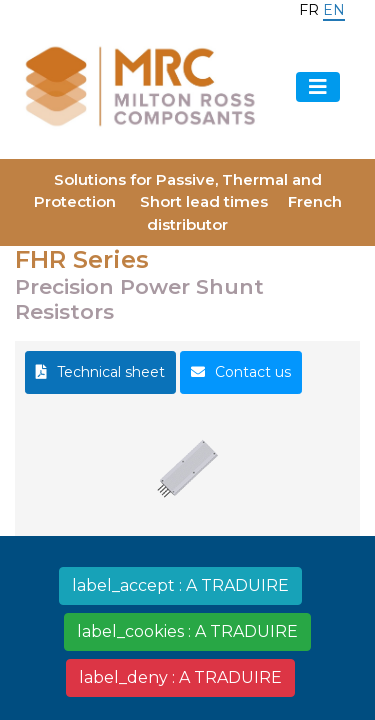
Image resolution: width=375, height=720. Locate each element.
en (334, 10)
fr (309, 10)
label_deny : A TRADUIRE (180, 677)
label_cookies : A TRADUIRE (187, 631)
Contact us (253, 372)
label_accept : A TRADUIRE (180, 585)
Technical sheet (111, 372)
